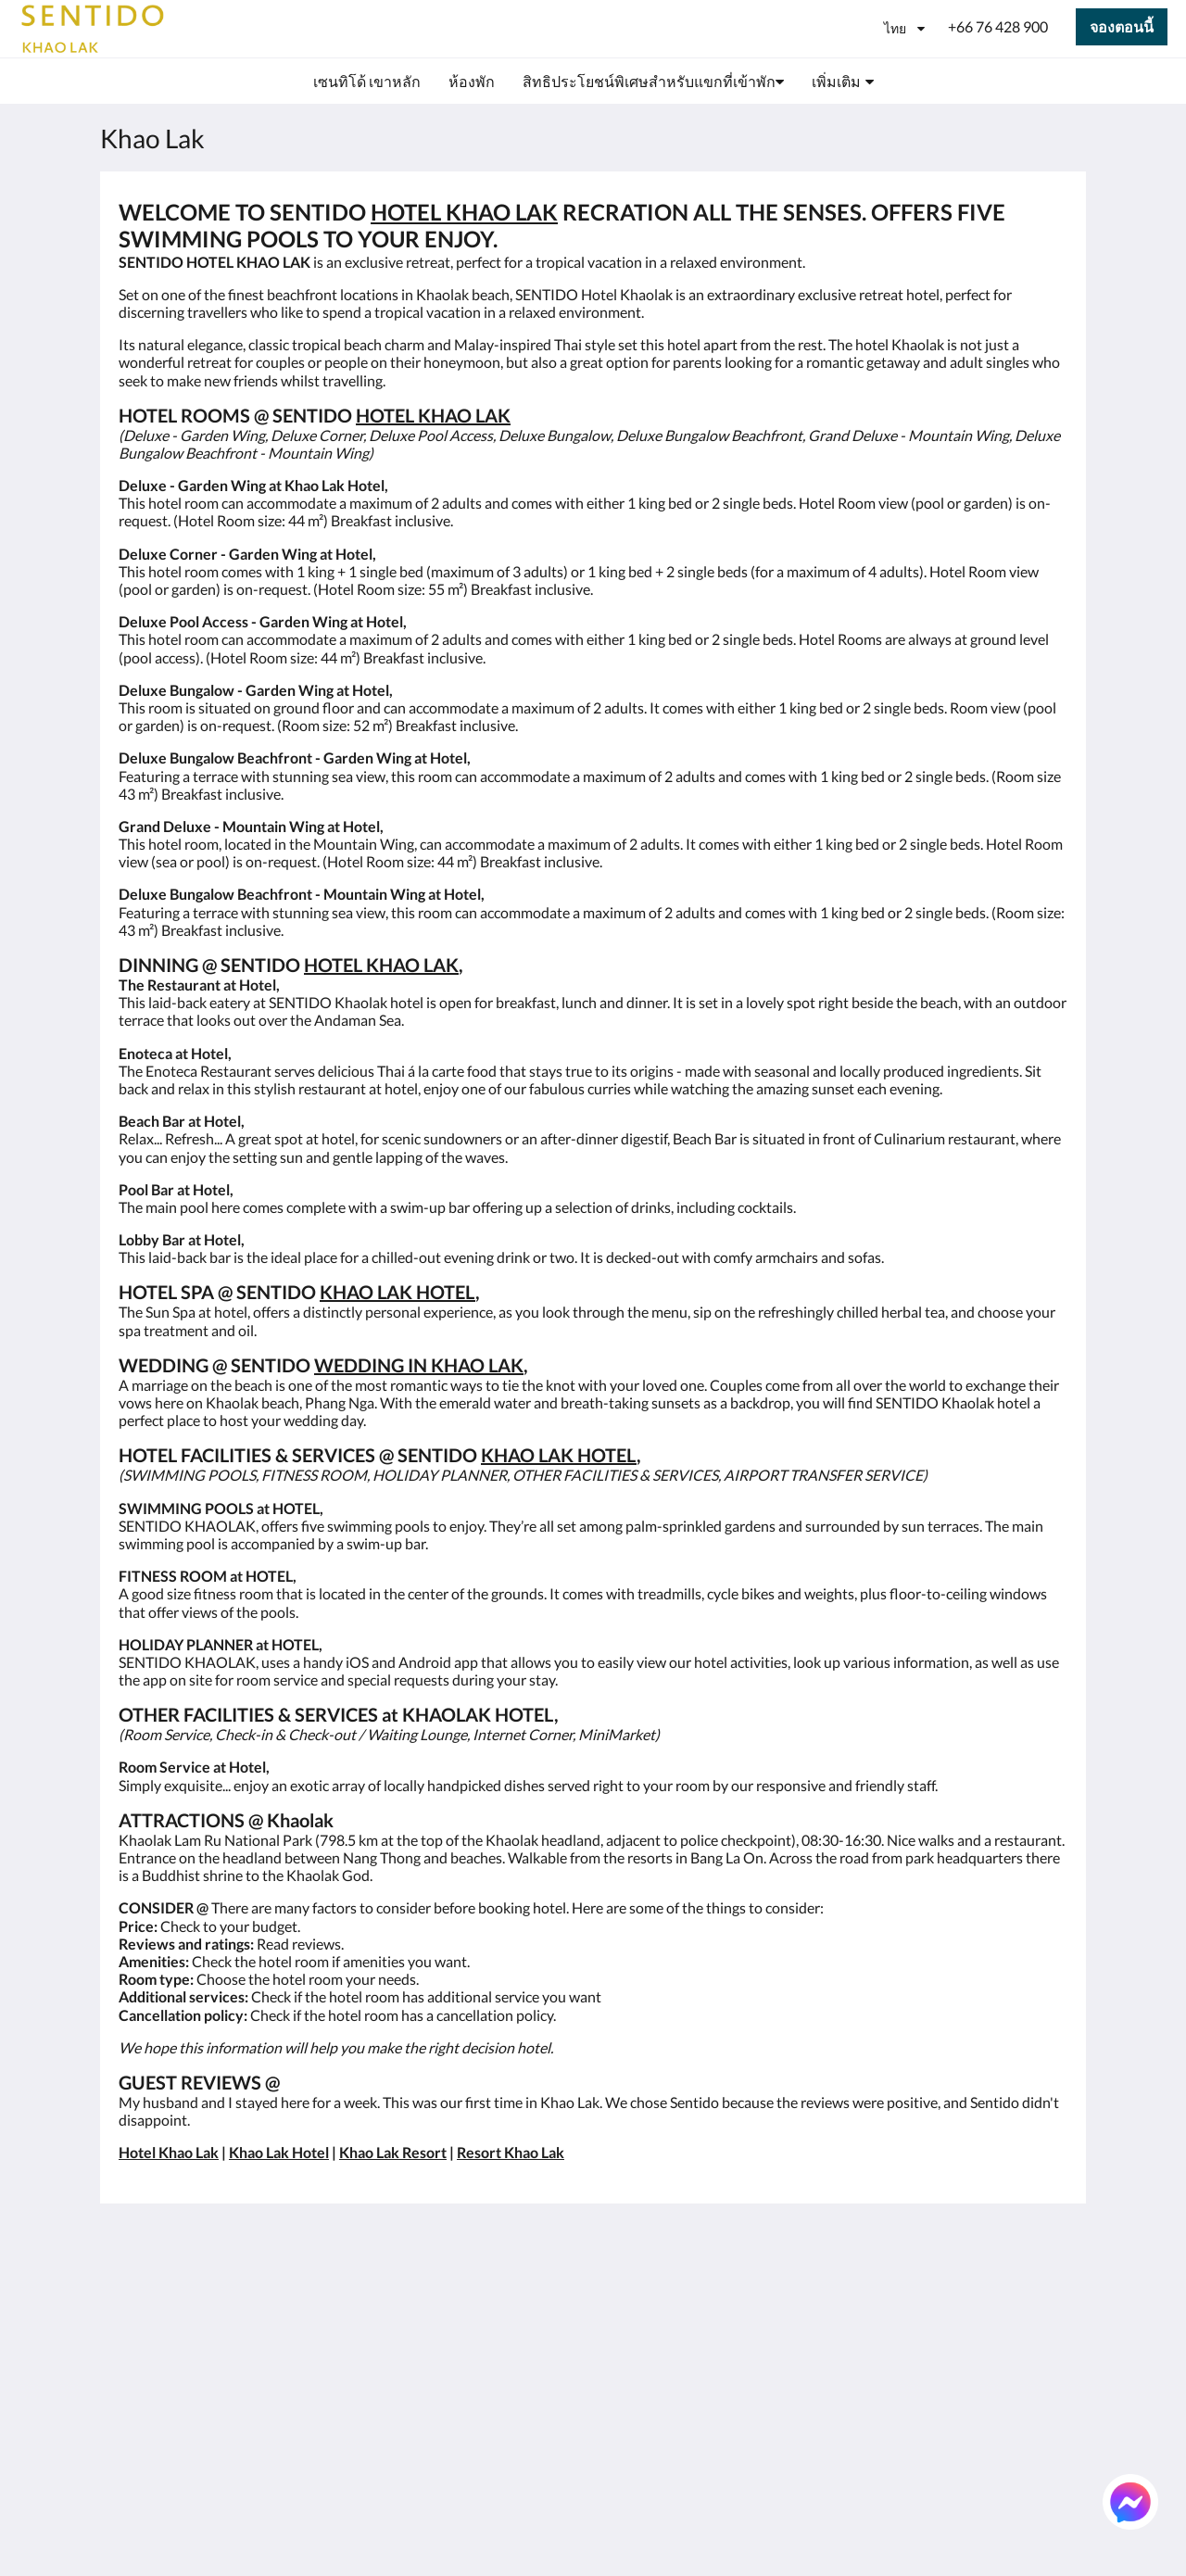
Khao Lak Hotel (279, 2152)
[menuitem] (367, 81)
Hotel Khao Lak (169, 2152)
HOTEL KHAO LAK (464, 211)
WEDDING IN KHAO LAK (419, 1365)
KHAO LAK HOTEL (397, 1292)
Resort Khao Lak (510, 2152)
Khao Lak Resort (393, 2152)
